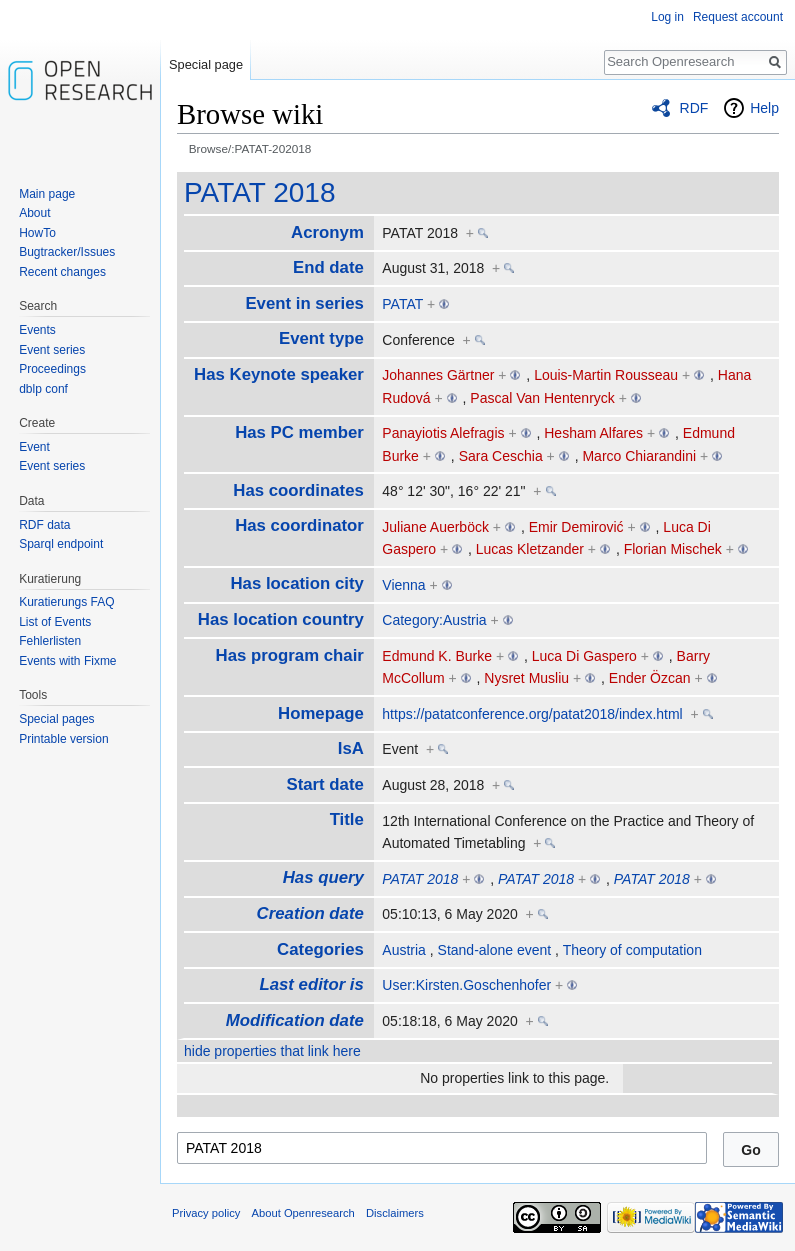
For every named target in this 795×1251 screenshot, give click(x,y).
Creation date (310, 913)
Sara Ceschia (501, 456)
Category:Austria (434, 620)
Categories (320, 949)
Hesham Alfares (593, 433)
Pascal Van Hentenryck (542, 398)
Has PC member (299, 432)
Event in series (304, 303)
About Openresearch (303, 1213)
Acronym (327, 232)
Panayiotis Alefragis (443, 433)
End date (328, 267)
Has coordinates (298, 490)
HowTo (37, 233)
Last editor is (311, 984)
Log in (667, 17)
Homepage (321, 713)
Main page (47, 194)
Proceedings (52, 369)
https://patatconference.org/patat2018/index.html (532, 714)
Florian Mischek (673, 549)
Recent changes (62, 272)
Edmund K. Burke (437, 656)
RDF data (44, 525)
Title (347, 819)
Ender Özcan (650, 678)
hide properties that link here (272, 1051)
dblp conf (43, 389)
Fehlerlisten (50, 641)
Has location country (281, 619)
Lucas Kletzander (530, 549)
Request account (738, 17)
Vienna (403, 585)
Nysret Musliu (526, 678)
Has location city (296, 583)
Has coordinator (299, 525)
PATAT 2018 (259, 192)
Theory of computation (632, 950)
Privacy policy (206, 1213)
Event (34, 447)
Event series (52, 350)
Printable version (63, 739)
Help (764, 108)
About (34, 213)
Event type (321, 338)
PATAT (402, 304)
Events (37, 330)
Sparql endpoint (61, 544)
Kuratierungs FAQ (66, 602)
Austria (404, 950)
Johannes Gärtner (438, 375)
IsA (351, 748)
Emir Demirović (576, 527)
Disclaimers (395, 1213)
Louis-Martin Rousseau (606, 375)
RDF (694, 108)
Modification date (295, 1020)
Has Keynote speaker (279, 374)
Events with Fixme (67, 661)
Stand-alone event (495, 950)
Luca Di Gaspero (584, 656)
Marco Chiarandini (639, 456)
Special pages (56, 719)
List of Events (55, 622)
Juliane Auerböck (435, 527)
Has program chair (290, 655)
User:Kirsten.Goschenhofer (466, 985)
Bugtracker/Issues (67, 252)
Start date (324, 784)
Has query (323, 877)
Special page (206, 64)
